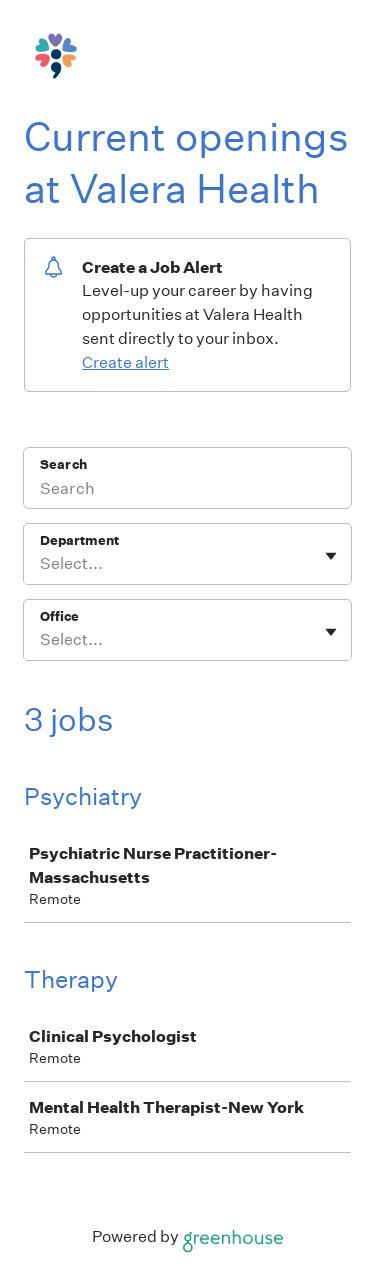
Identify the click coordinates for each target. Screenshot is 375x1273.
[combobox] (41, 564)
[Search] (187, 491)
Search (63, 464)
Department (79, 540)
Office (59, 616)
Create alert (125, 362)
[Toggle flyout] (331, 556)
